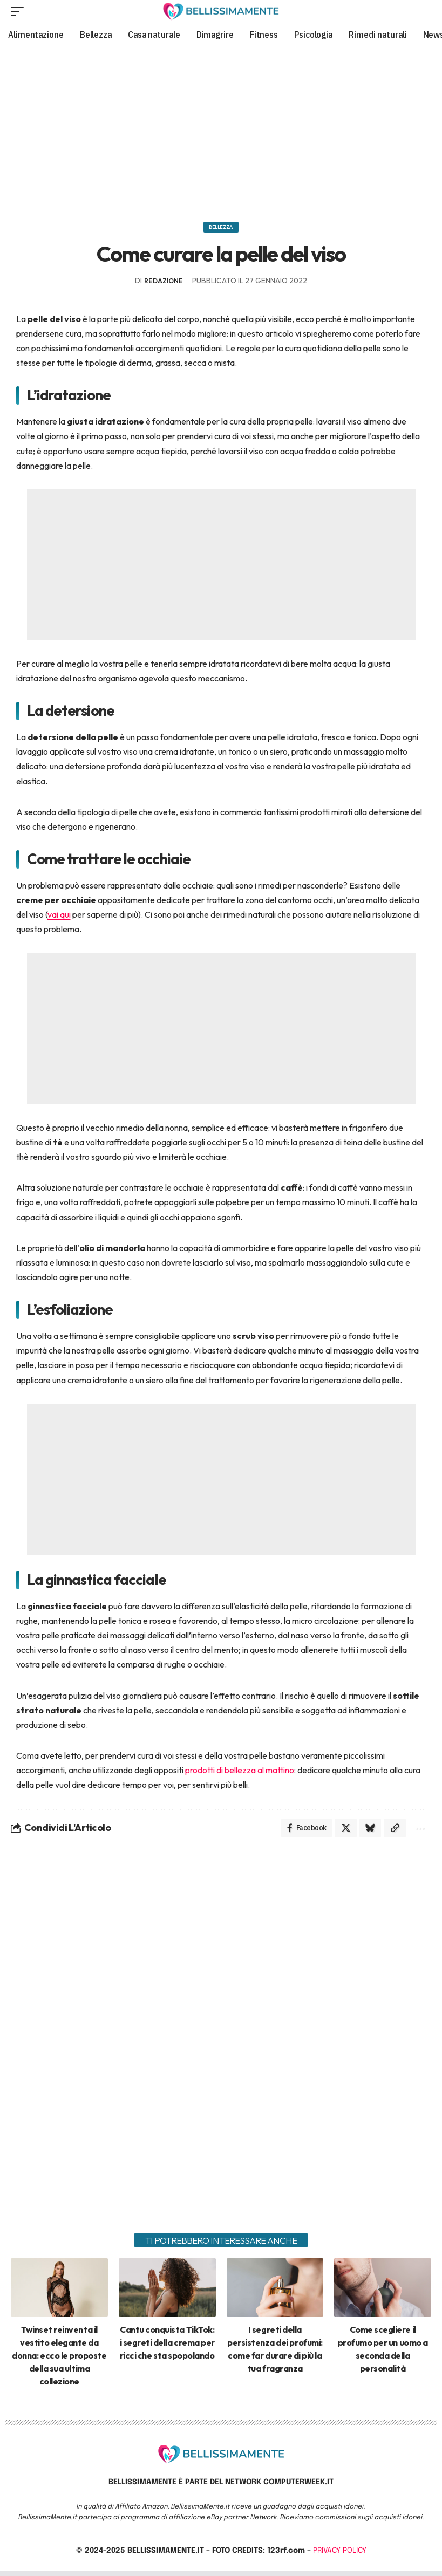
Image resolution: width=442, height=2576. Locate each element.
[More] (418, 1832)
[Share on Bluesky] (366, 1832)
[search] (422, 11)
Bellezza (221, 229)
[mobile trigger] (20, 11)
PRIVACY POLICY (339, 2556)
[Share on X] (340, 1832)
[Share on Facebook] (299, 1832)
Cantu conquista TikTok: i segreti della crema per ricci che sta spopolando (167, 2348)
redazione (163, 284)
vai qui (59, 917)
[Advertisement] (221, 130)
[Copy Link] (391, 1832)
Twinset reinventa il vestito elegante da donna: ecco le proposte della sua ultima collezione (59, 2361)
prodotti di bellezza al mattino (239, 1773)
